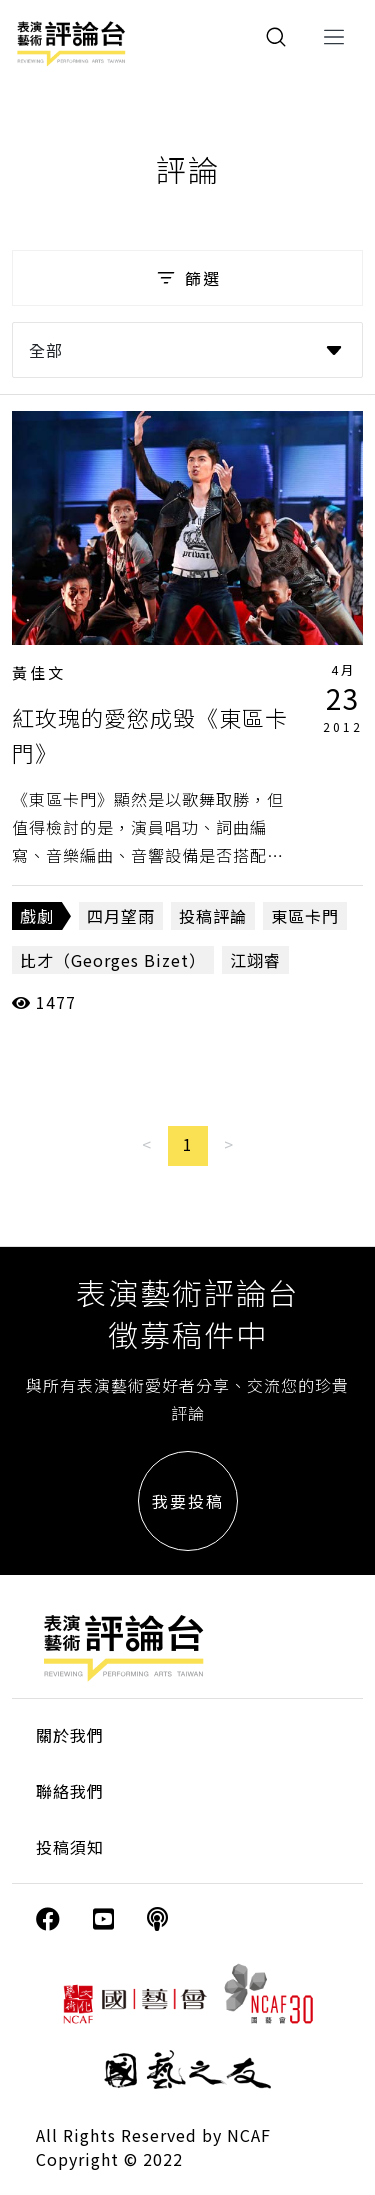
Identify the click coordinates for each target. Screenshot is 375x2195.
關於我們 (70, 1735)
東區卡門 (305, 916)
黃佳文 (39, 672)
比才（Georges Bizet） (113, 960)
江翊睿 (255, 960)
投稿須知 (70, 1847)
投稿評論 (213, 916)
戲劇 (37, 916)
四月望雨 (121, 916)
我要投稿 (188, 1501)
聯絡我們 (70, 1791)
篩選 (187, 278)
